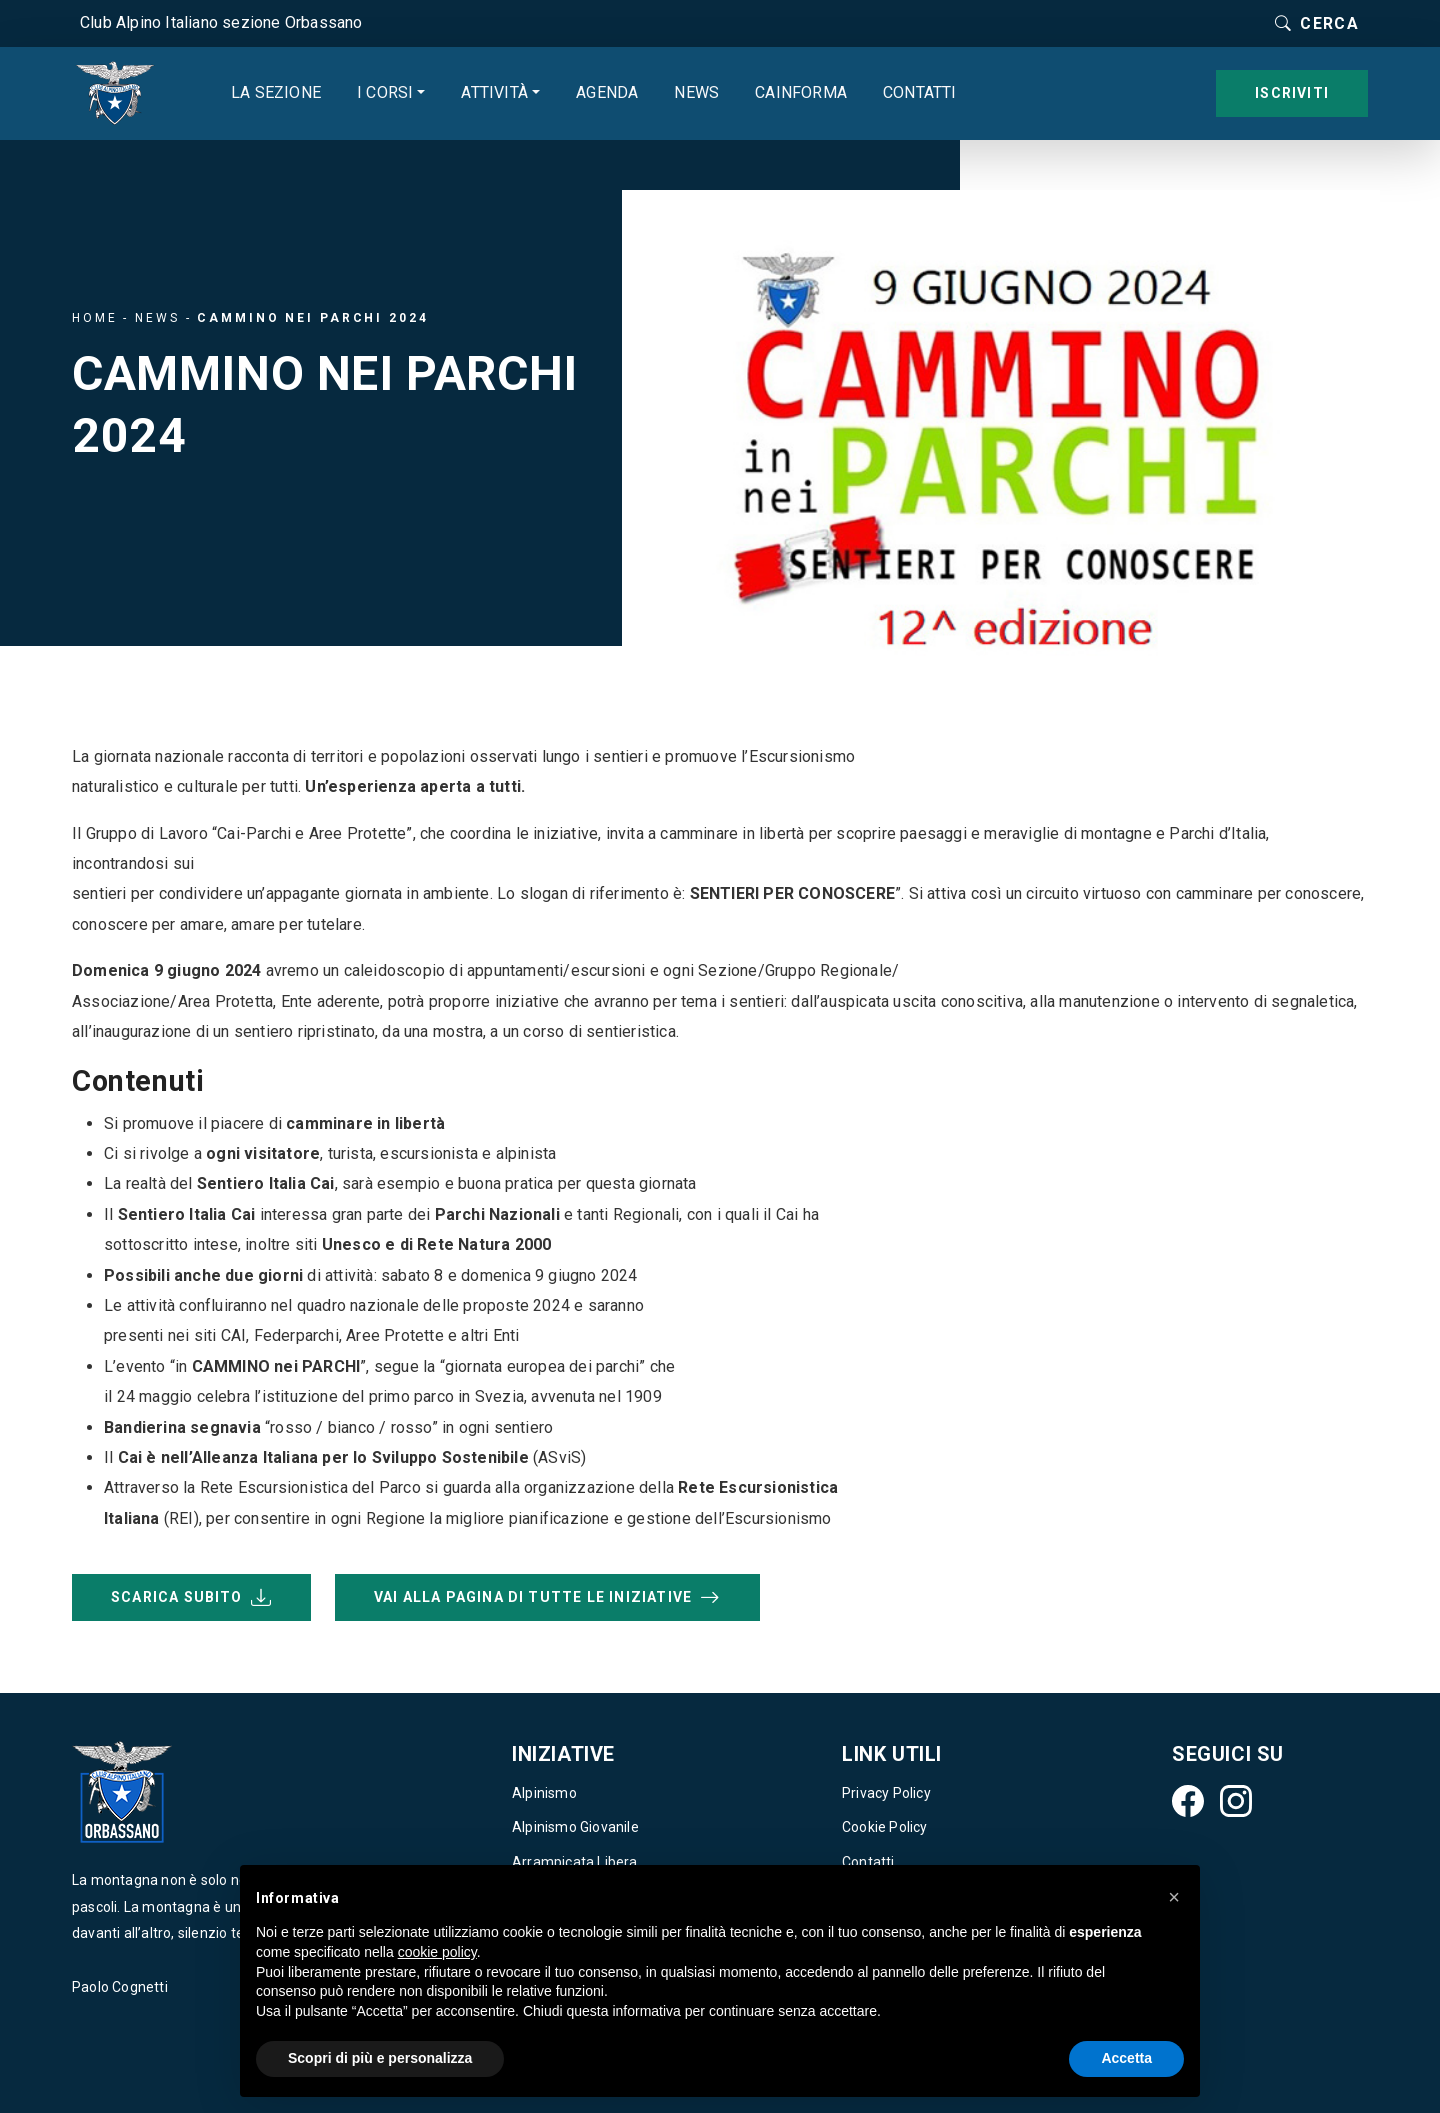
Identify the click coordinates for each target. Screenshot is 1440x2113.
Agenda (607, 92)
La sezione (276, 92)
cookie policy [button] (437, 1952)
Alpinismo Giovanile (575, 1827)
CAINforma (801, 92)
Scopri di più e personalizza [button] (380, 2058)
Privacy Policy (886, 1793)
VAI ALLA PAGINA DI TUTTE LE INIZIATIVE (547, 1598)
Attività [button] (494, 92)
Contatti (920, 92)
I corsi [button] (385, 92)
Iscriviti (1292, 93)
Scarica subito (191, 1598)
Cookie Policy (885, 1827)
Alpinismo (544, 1793)
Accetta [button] (1126, 2058)
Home (95, 318)
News (696, 92)
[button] (1174, 1897)
